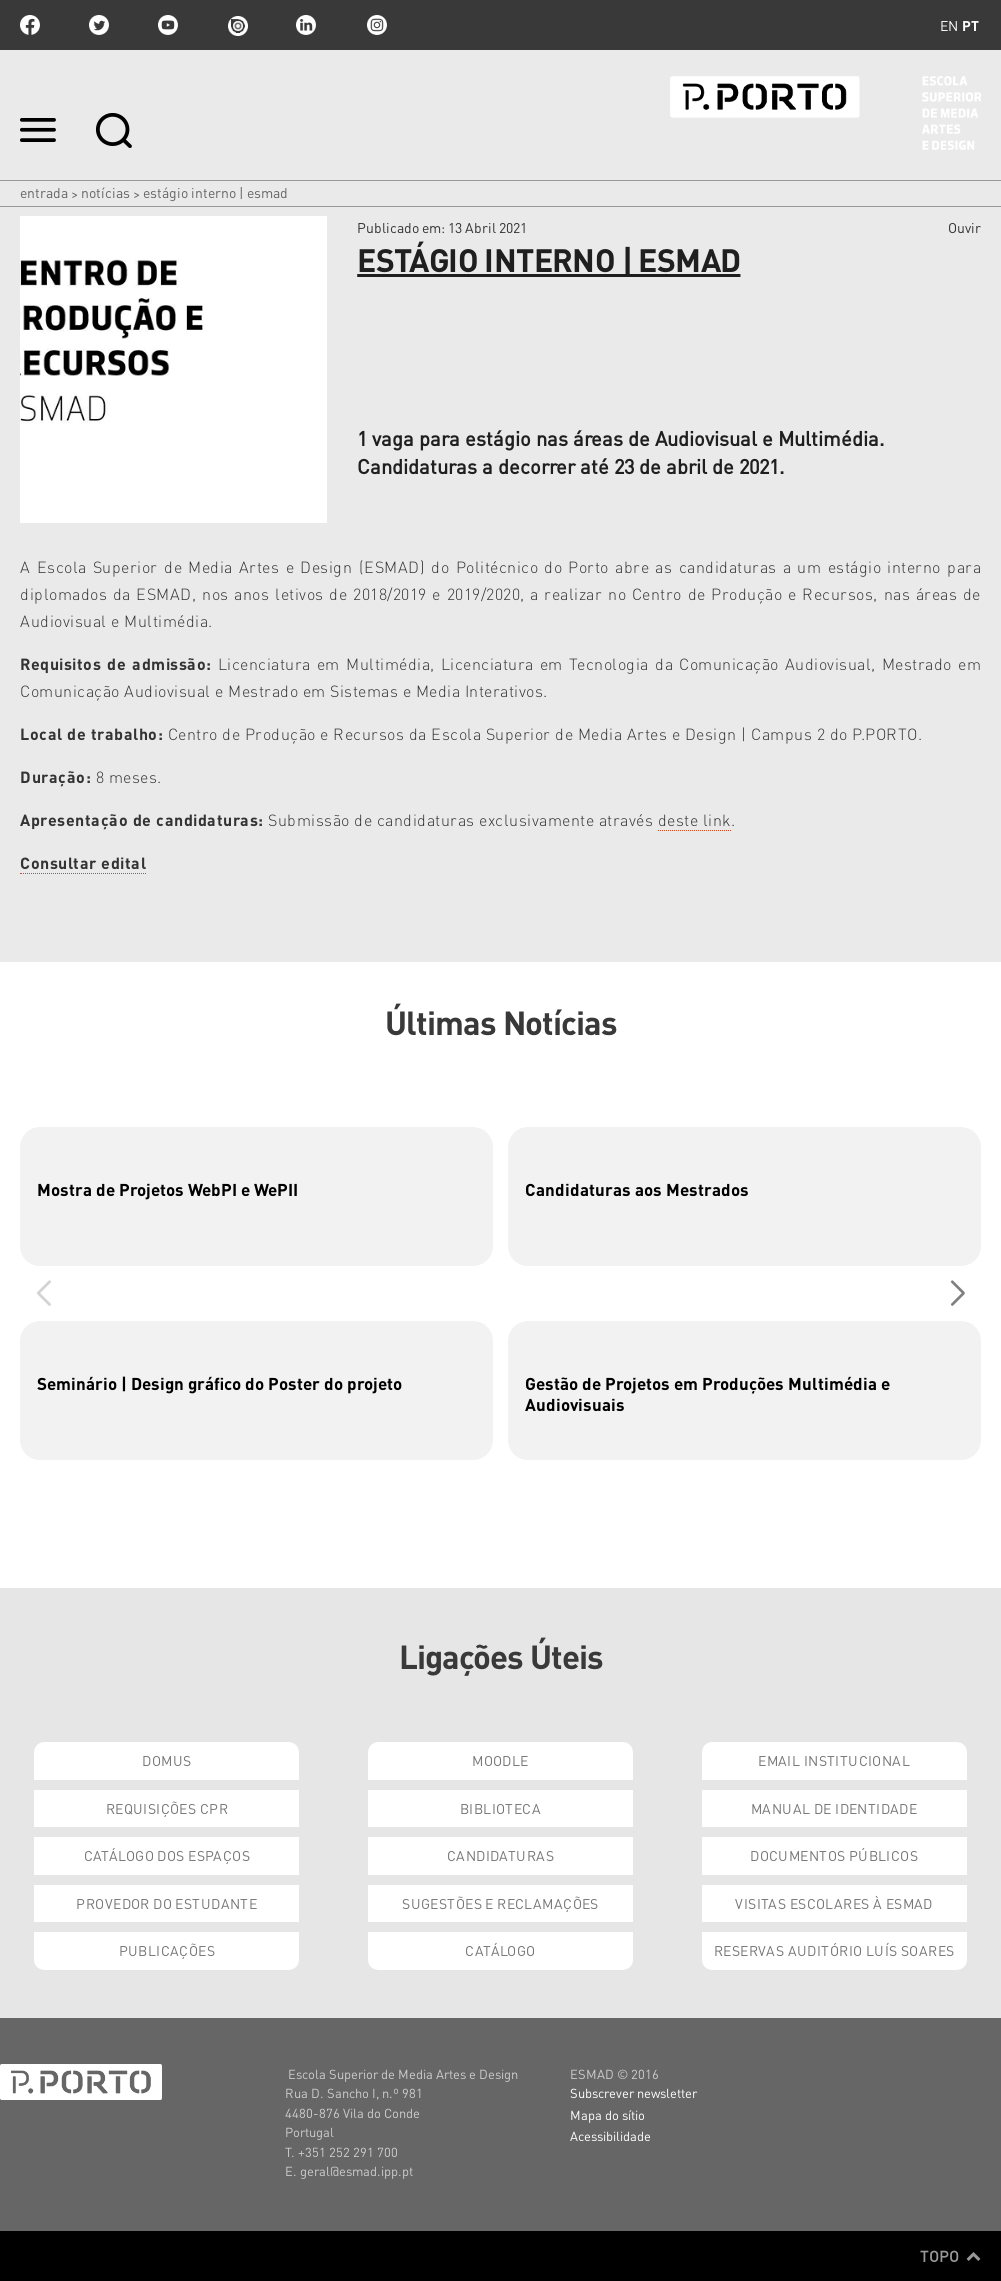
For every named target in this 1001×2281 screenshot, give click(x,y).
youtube (168, 25)
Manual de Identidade (834, 1808)
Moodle (500, 1760)
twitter (99, 25)
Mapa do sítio (607, 2114)
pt (970, 25)
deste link (694, 819)
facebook (30, 25)
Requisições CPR (167, 1808)
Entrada (44, 192)
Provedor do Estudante (166, 1903)
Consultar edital (83, 862)
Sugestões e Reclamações (500, 1903)
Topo (950, 2256)
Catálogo (500, 1950)
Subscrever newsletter (633, 2092)
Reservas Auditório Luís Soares (834, 1950)
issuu (237, 25)
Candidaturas (500, 1855)
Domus (166, 1760)
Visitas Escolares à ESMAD (834, 1903)
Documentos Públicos (834, 1855)
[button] (957, 1294)
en (949, 25)
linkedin (306, 25)
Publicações (167, 1950)
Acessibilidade (610, 2135)
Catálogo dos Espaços (167, 1855)
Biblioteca (500, 1808)
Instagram (375, 25)
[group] (256, 1196)
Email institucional (834, 1760)
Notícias (105, 192)
